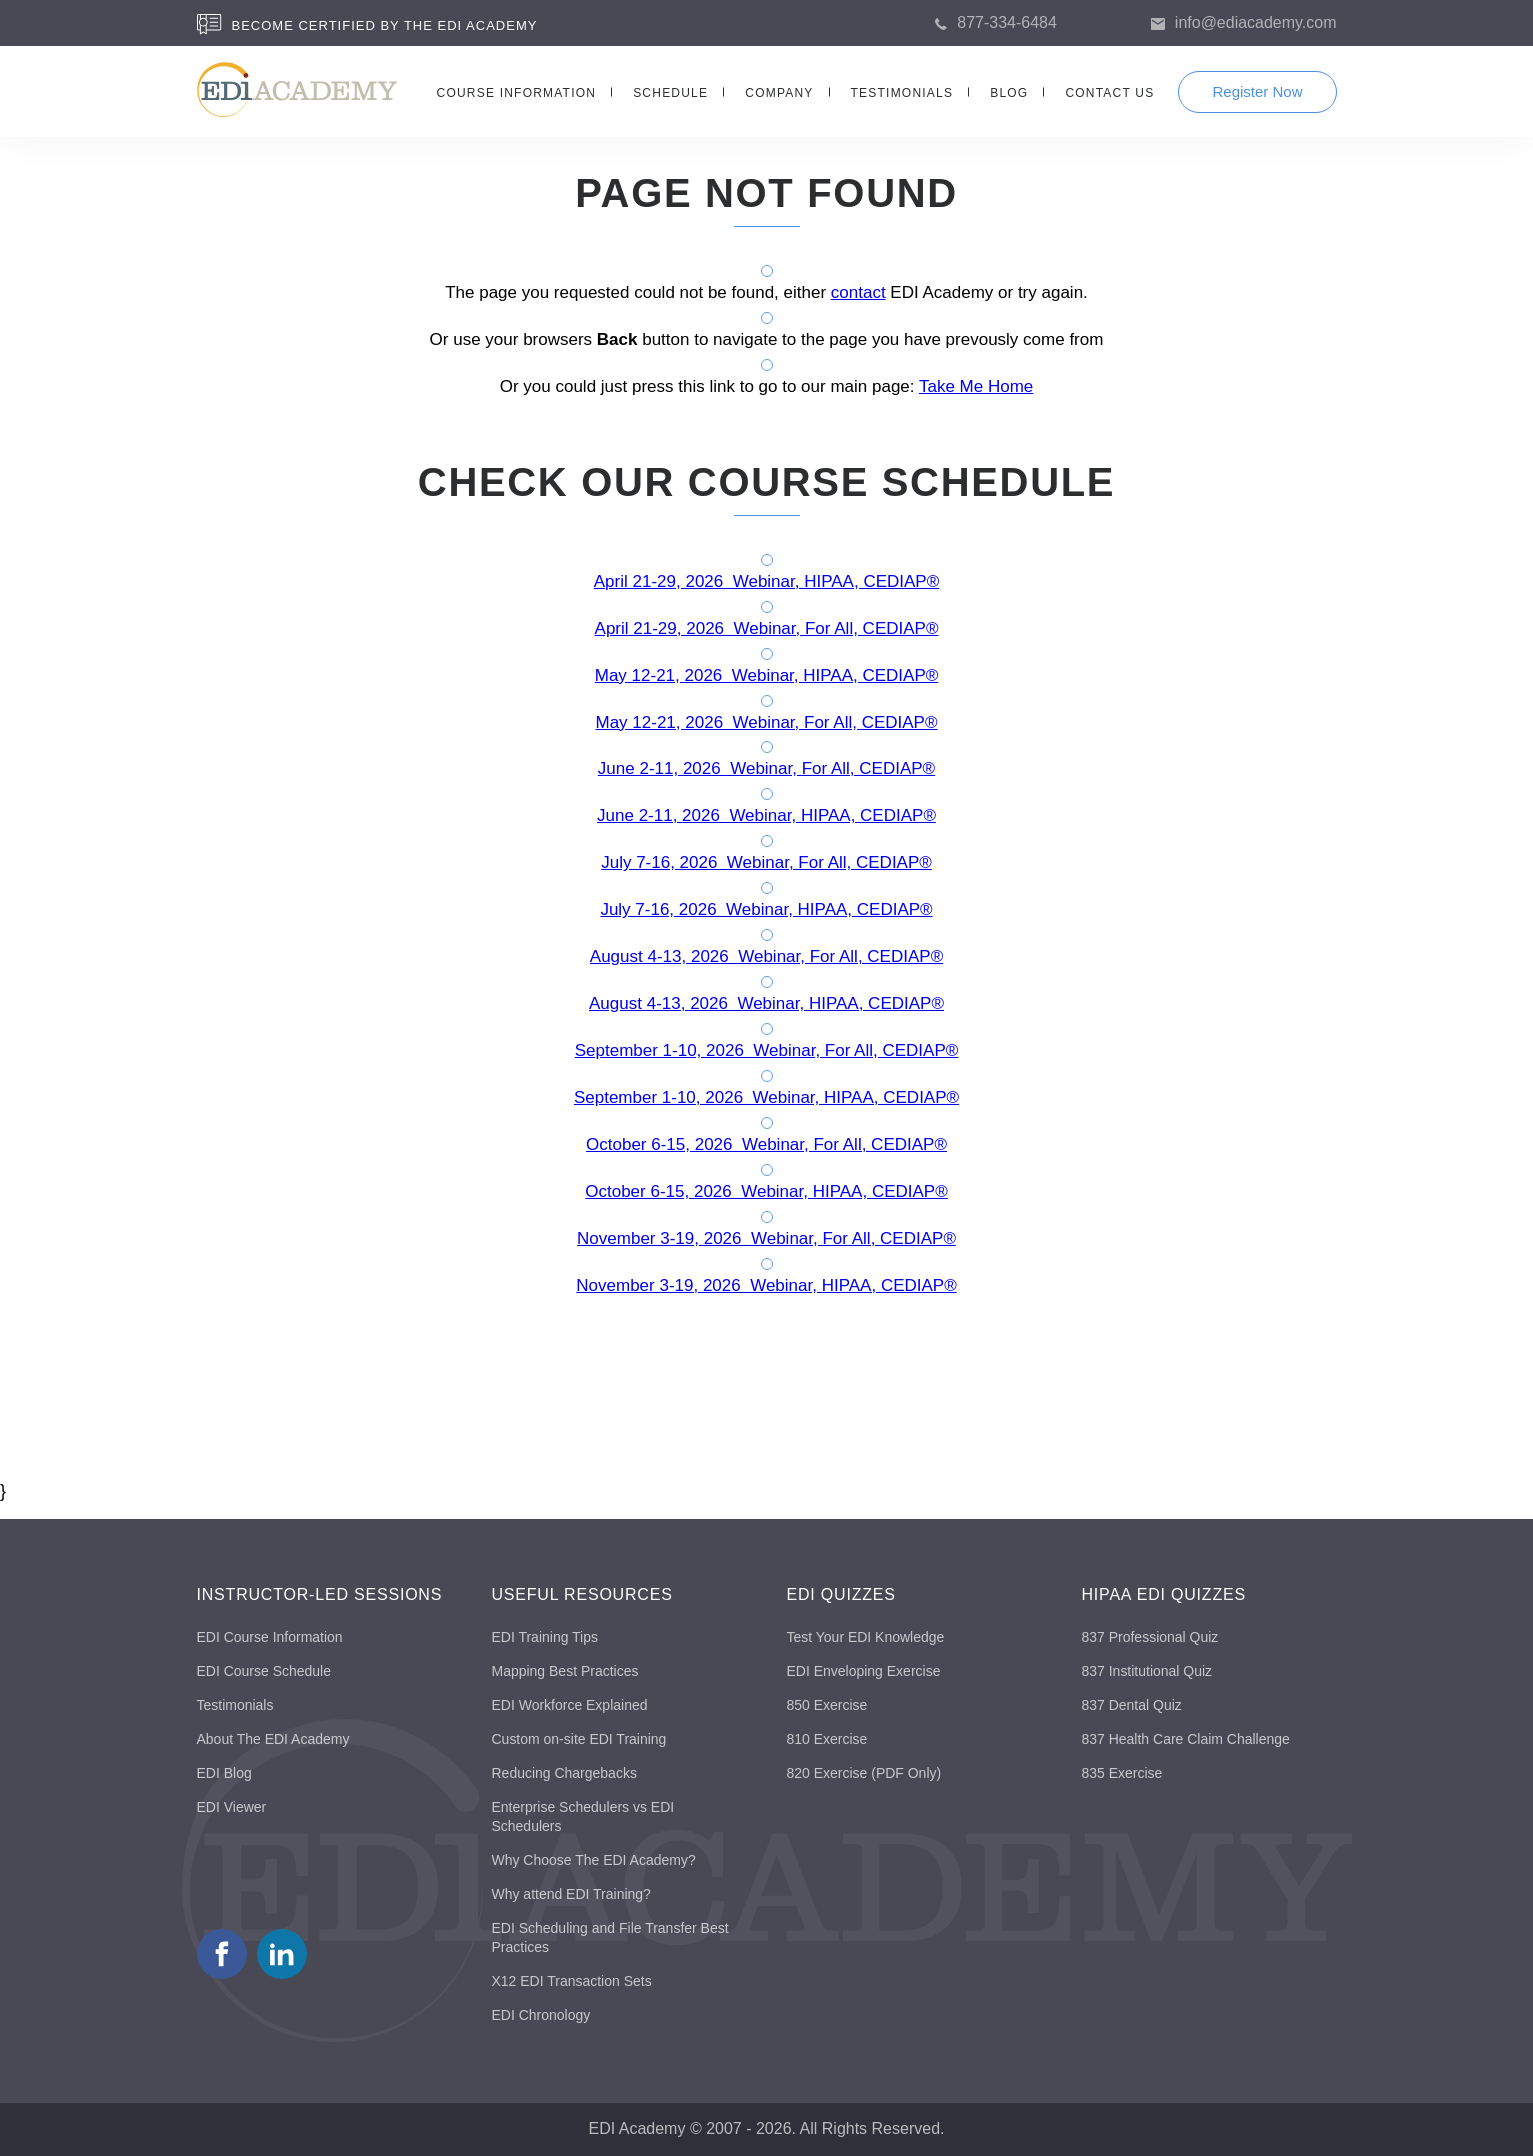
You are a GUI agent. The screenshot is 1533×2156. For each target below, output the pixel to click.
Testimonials (235, 1705)
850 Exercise (827, 1705)
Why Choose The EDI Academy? (594, 1860)
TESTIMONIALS (902, 93)
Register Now (1257, 91)
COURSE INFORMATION (517, 93)
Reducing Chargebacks (565, 1773)
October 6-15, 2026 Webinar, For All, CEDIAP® (766, 1144)
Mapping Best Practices (565, 1671)
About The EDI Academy (273, 1739)
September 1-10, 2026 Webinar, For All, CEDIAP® (767, 1050)
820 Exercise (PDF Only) (864, 1773)
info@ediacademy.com (1256, 23)
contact (858, 292)
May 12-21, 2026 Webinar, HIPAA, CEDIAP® (767, 675)
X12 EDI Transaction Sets (572, 1981)
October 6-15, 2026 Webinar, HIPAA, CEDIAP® (766, 1191)
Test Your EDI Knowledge (866, 1637)
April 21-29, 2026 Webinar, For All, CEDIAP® (767, 628)
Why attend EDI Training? (572, 1894)
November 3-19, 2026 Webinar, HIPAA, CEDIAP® (766, 1285)
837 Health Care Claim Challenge (1186, 1739)
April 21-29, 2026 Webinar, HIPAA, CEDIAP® (766, 581)
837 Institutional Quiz (1147, 1671)
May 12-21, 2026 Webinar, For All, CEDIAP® (767, 722)
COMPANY (779, 93)
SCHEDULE (670, 93)
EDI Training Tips (545, 1637)
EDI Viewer (232, 1807)
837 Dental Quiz (1132, 1705)
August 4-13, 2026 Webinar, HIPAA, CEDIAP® (766, 1003)
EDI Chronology (541, 2015)
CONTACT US (1109, 93)
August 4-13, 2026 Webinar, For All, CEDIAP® (766, 956)
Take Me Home (976, 386)
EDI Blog (224, 1773)
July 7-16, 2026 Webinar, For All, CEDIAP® (766, 862)
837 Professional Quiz (1150, 1637)
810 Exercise (827, 1739)
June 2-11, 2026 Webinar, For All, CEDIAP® (766, 768)
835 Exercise (1122, 1773)
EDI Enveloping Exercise (864, 1671)
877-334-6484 (1007, 23)
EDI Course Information (270, 1637)
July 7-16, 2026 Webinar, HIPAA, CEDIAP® (766, 909)
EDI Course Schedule (264, 1671)
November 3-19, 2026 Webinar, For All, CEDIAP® (766, 1238)
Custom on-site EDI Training (579, 1739)
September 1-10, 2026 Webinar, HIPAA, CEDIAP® (766, 1097)
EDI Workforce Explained (570, 1705)
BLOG (1009, 93)
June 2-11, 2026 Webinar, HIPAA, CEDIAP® (766, 815)
